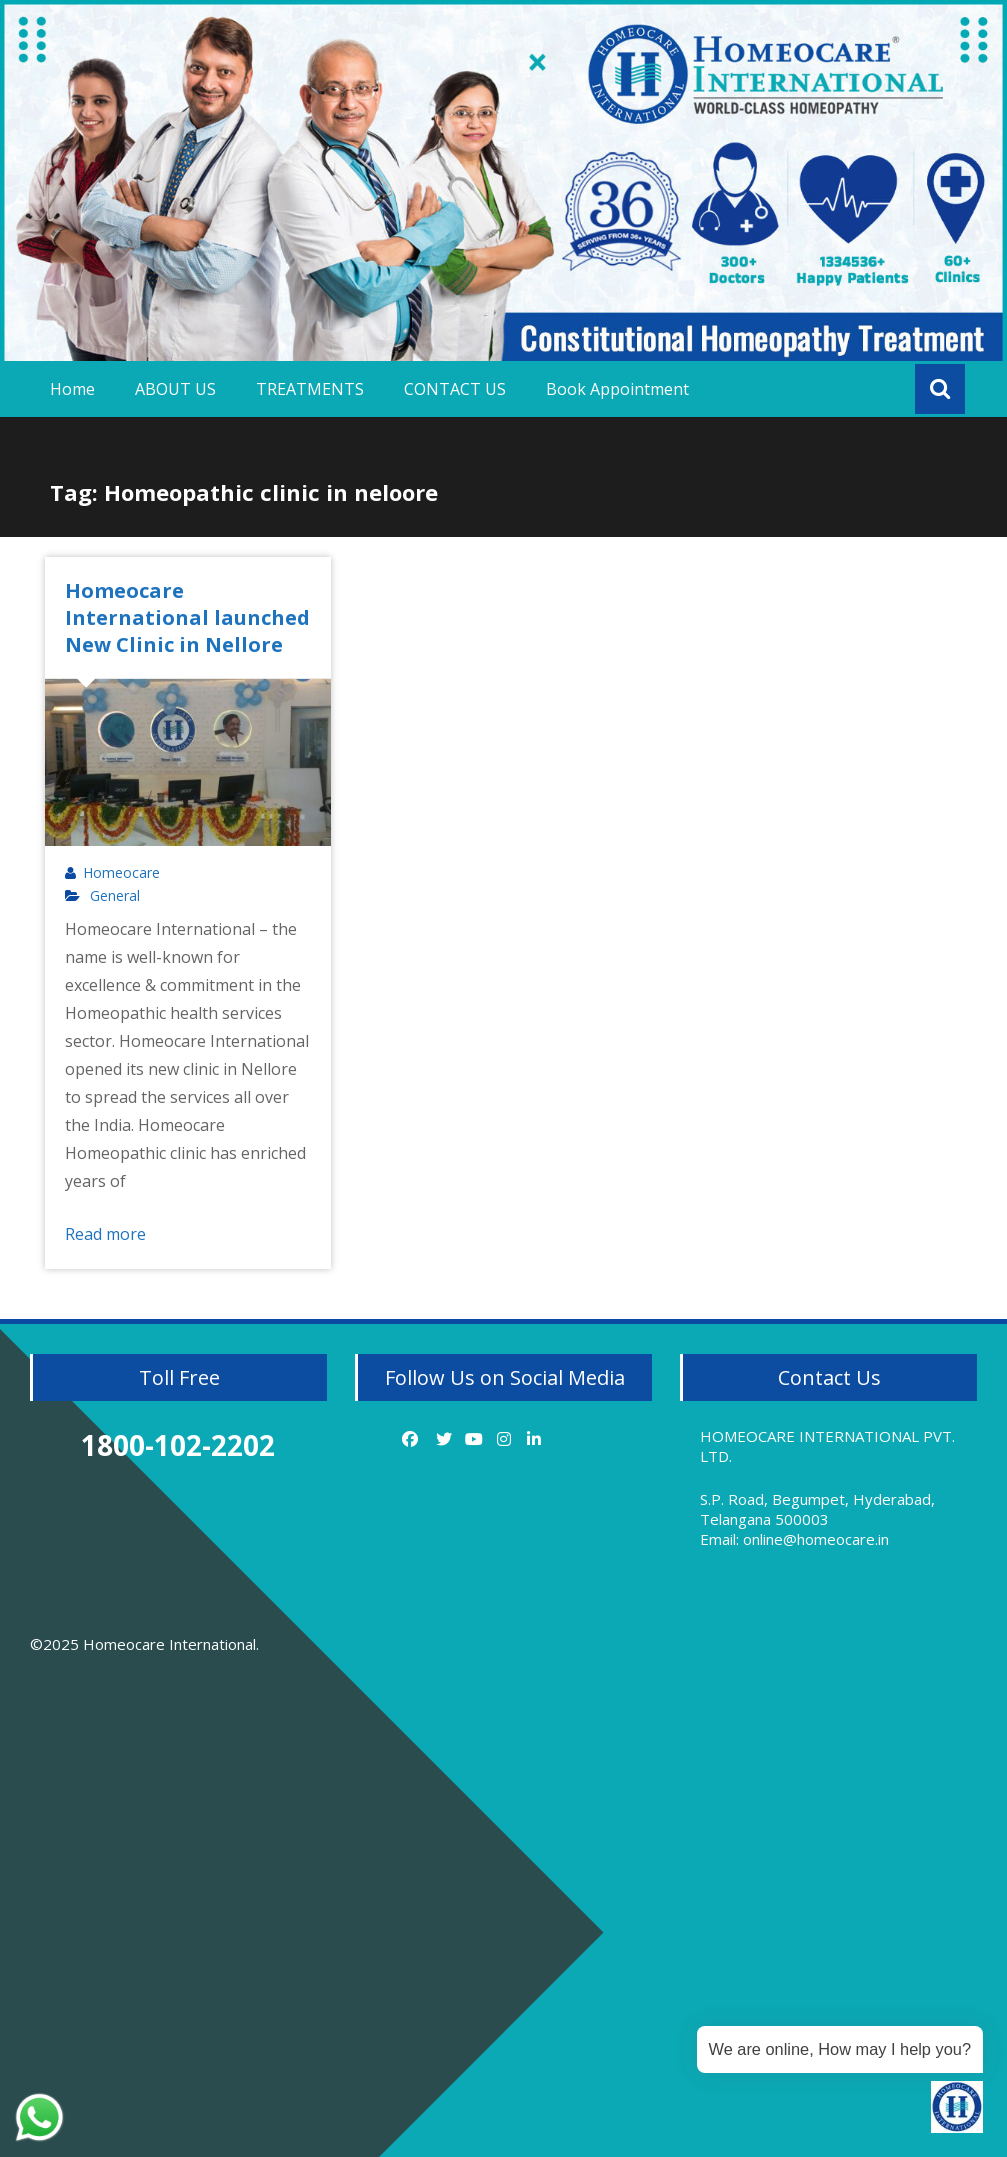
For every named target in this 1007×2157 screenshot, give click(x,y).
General (115, 896)
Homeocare (121, 873)
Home (72, 389)
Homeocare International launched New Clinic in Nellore (187, 617)
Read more (105, 1234)
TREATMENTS (310, 389)
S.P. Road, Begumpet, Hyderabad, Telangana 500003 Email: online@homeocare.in (817, 1519)
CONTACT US (455, 389)
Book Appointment (617, 389)
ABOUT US (175, 389)
